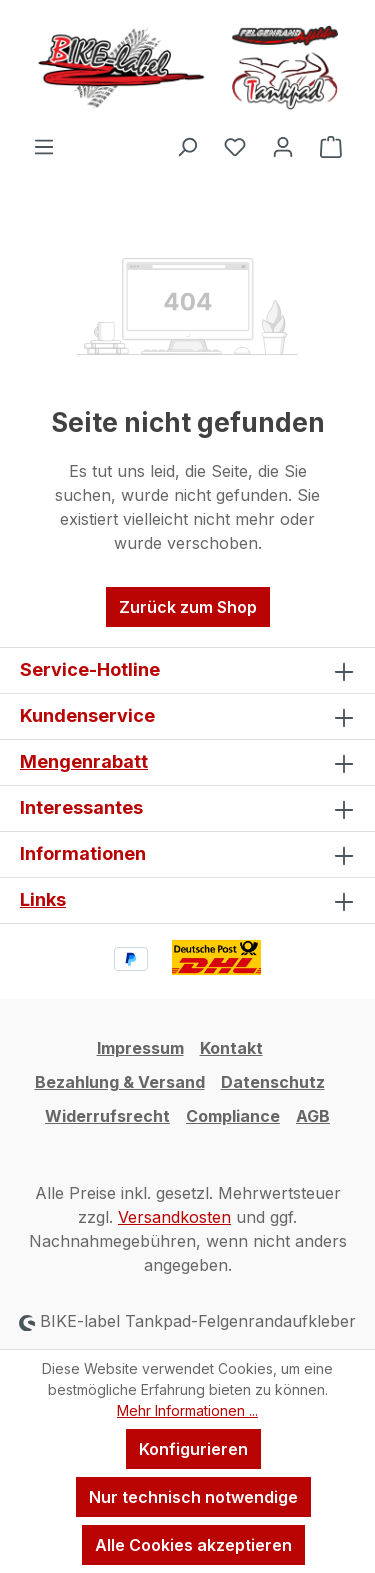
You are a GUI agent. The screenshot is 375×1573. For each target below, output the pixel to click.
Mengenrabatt (84, 761)
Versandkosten (174, 1217)
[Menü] (44, 146)
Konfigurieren (193, 1449)
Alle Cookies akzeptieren (193, 1545)
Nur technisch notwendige (193, 1497)
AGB (313, 1116)
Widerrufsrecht (107, 1116)
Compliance (233, 1116)
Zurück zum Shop (188, 607)
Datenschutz (273, 1082)
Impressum (140, 1048)
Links (43, 899)
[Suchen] (187, 146)
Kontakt (231, 1048)
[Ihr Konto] (283, 146)
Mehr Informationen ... (187, 1410)
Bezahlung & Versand (120, 1082)
